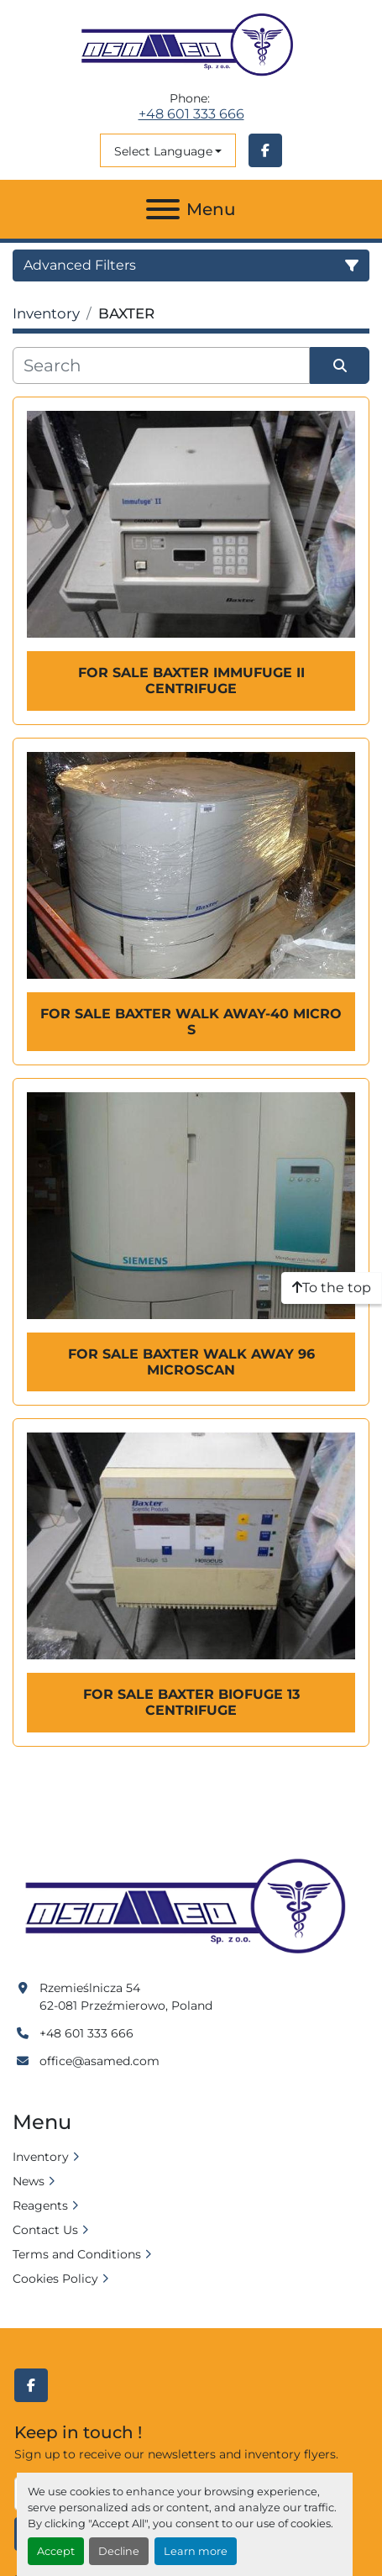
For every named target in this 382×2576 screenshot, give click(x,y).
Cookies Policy (55, 2278)
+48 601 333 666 (191, 114)
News (28, 2181)
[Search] (161, 365)
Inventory (41, 2156)
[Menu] (163, 209)
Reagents (40, 2205)
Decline (118, 2551)
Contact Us (45, 2229)
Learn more (196, 2551)
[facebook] (265, 150)
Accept (56, 2551)
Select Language (163, 151)
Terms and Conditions (77, 2254)
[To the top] (331, 1288)
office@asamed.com (99, 2061)
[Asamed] (191, 1907)
